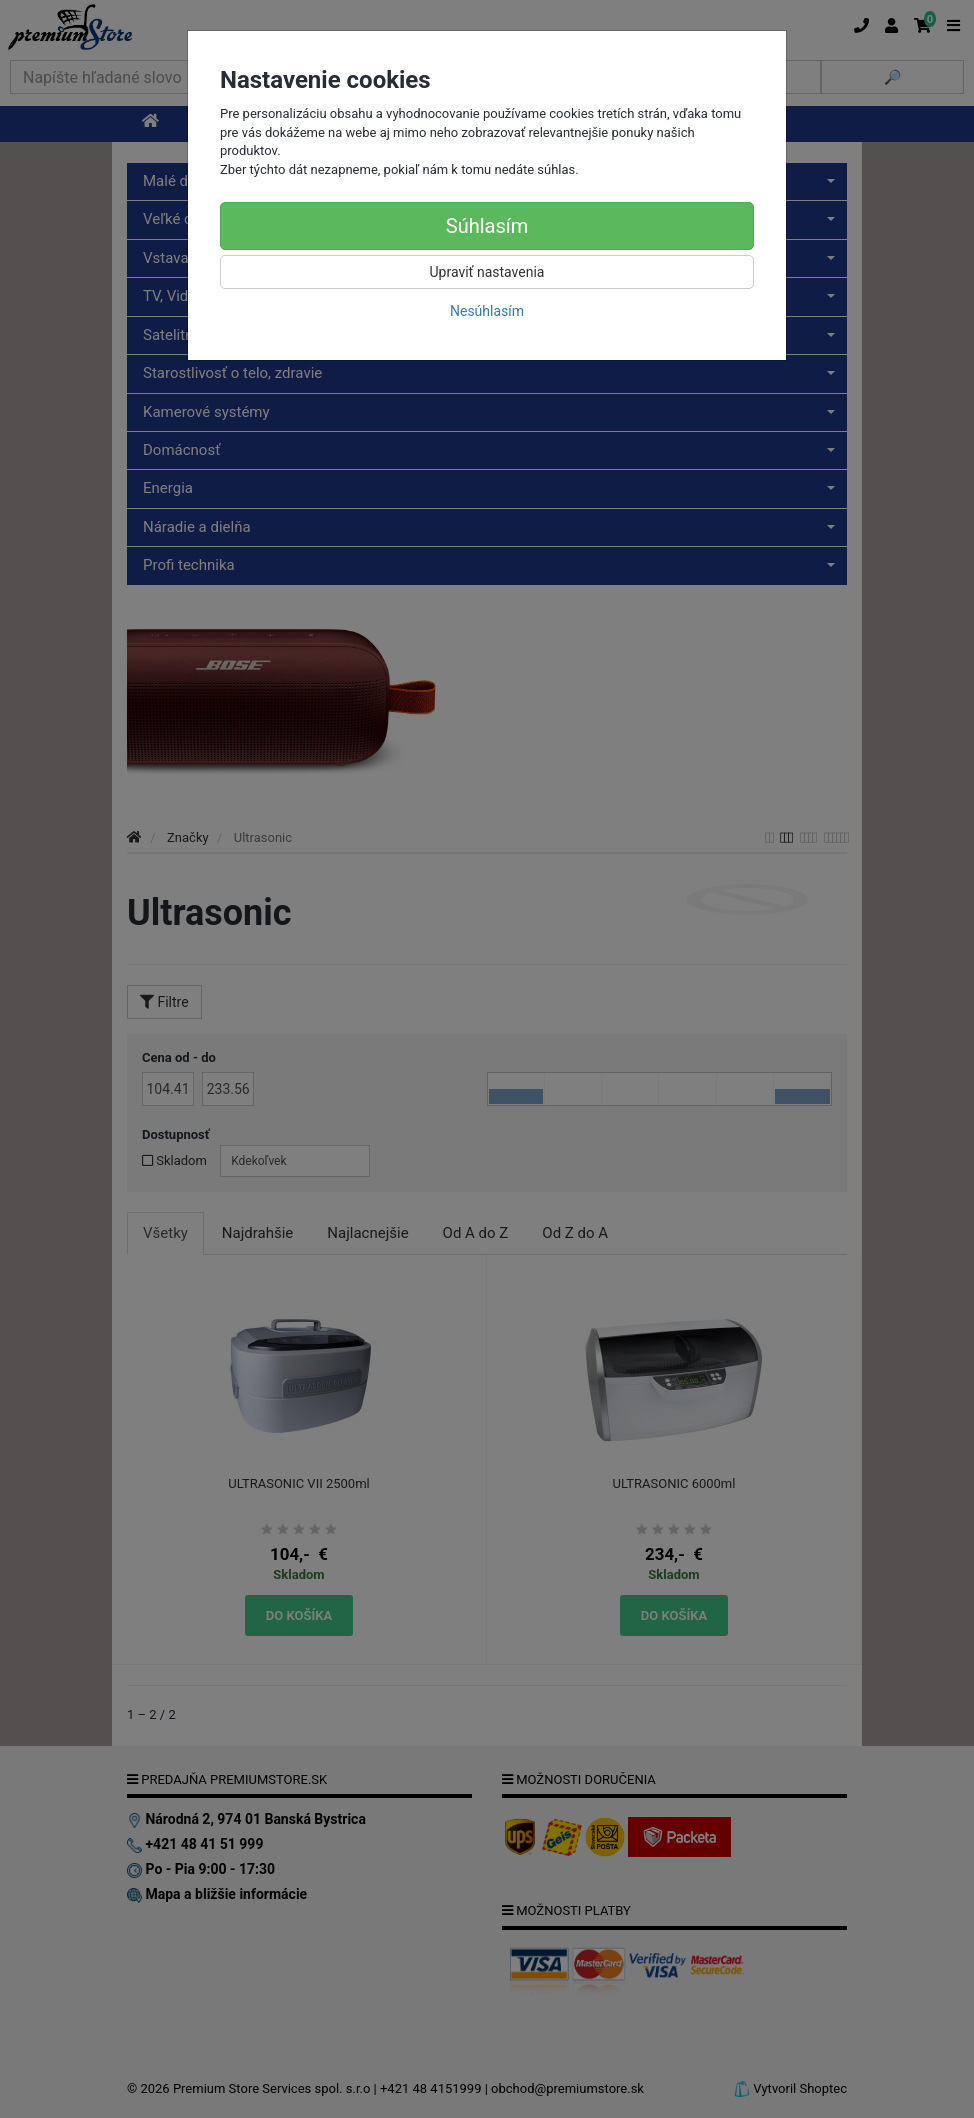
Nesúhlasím (487, 311)
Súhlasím (487, 226)
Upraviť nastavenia (487, 272)
